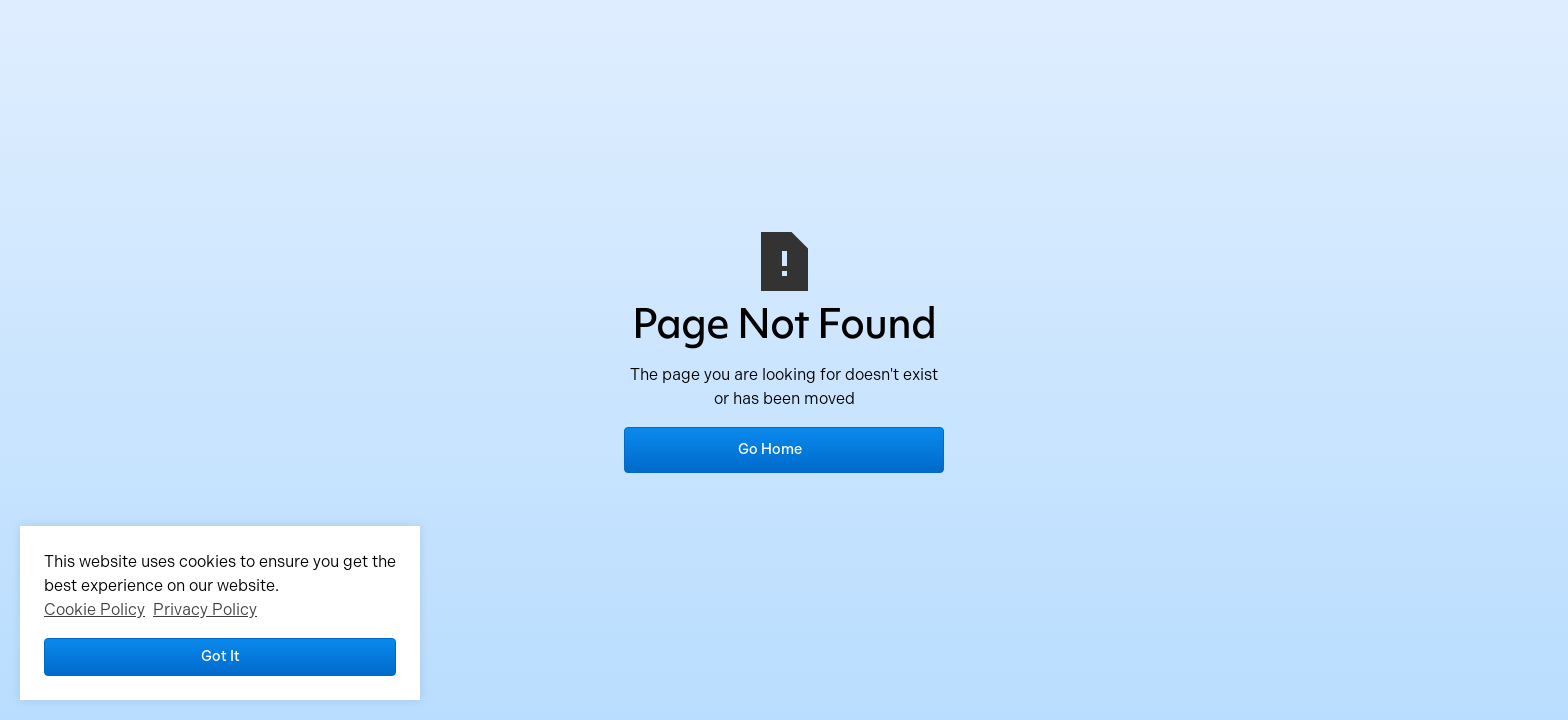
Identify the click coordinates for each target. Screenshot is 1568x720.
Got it (220, 656)
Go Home (770, 449)
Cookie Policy (94, 609)
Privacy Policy (205, 609)
